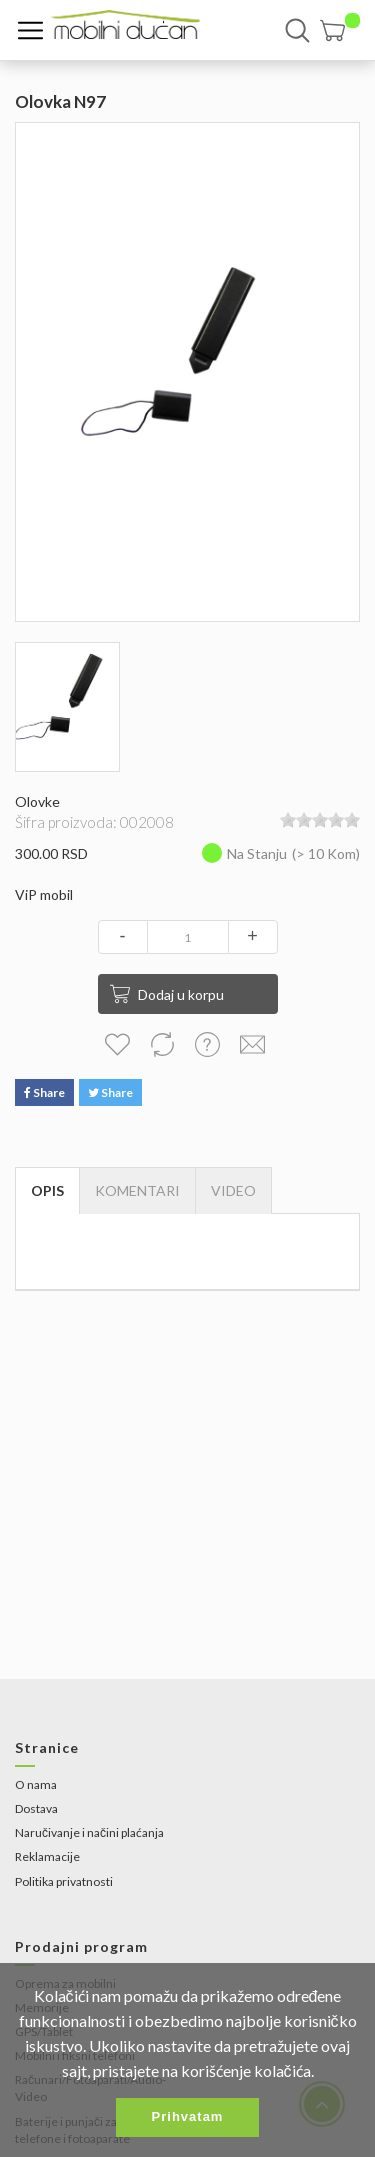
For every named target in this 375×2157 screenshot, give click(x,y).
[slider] (320, 820)
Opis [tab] (47, 1190)
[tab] (233, 1191)
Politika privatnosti (64, 1881)
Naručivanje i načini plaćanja (89, 1832)
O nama (36, 1784)
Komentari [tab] (137, 1190)
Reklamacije (47, 1856)
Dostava (36, 1808)
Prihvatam (188, 2116)
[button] (340, 30)
